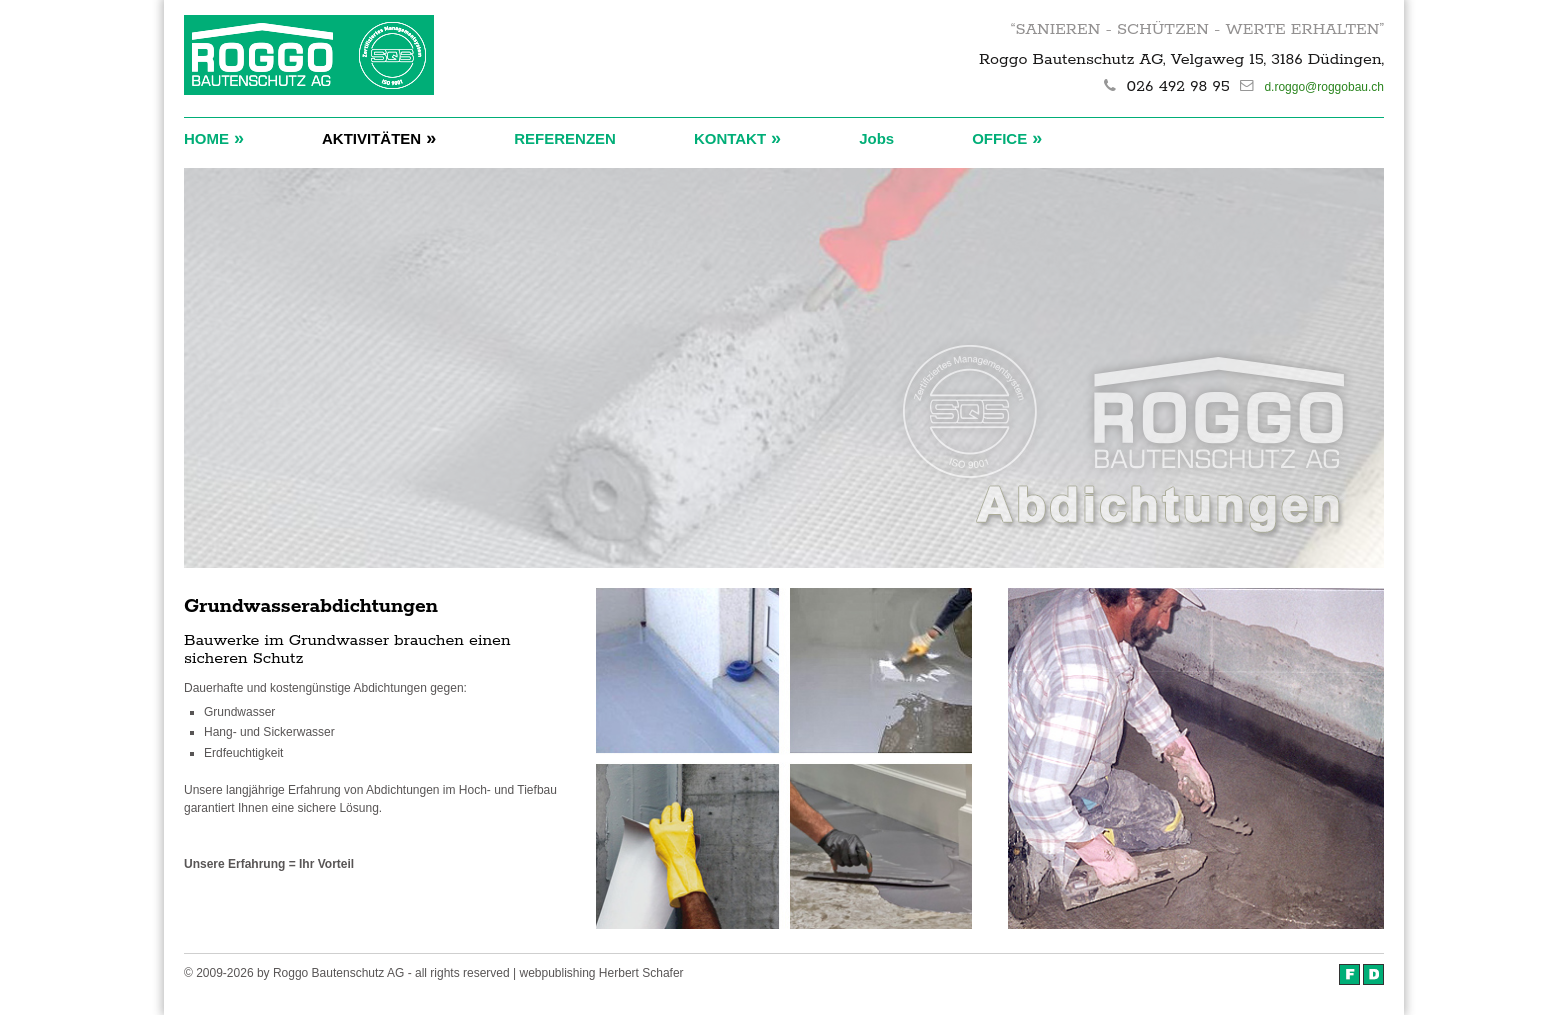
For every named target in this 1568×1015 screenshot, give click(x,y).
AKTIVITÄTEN (379, 138)
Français (1349, 974)
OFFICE (1007, 138)
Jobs (876, 138)
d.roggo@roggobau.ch (1324, 87)
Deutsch (1373, 974)
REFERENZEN (565, 138)
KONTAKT (737, 138)
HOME (214, 138)
